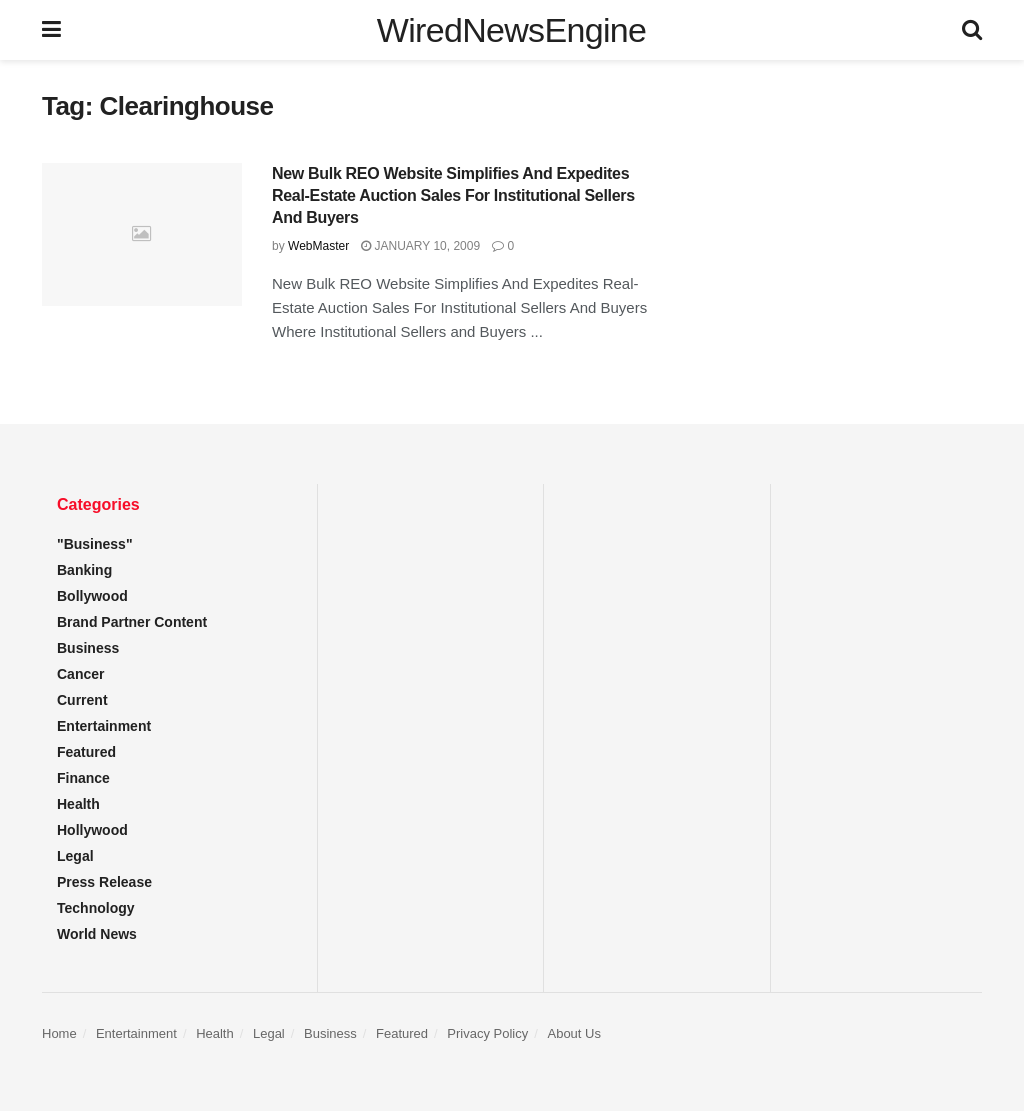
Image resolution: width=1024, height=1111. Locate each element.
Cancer (80, 674)
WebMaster (318, 246)
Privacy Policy (487, 1033)
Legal (75, 856)
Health (78, 804)
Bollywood (92, 596)
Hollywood (92, 830)
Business (88, 648)
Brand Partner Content (132, 622)
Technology (96, 908)
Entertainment (104, 726)
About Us (573, 1033)
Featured (86, 752)
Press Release (104, 882)
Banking (84, 570)
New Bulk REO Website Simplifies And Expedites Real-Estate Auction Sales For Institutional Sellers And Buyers (453, 196)
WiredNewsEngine (511, 30)
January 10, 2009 (420, 246)
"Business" (95, 544)
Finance (83, 778)
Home (59, 1033)
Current (82, 700)
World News (97, 934)
